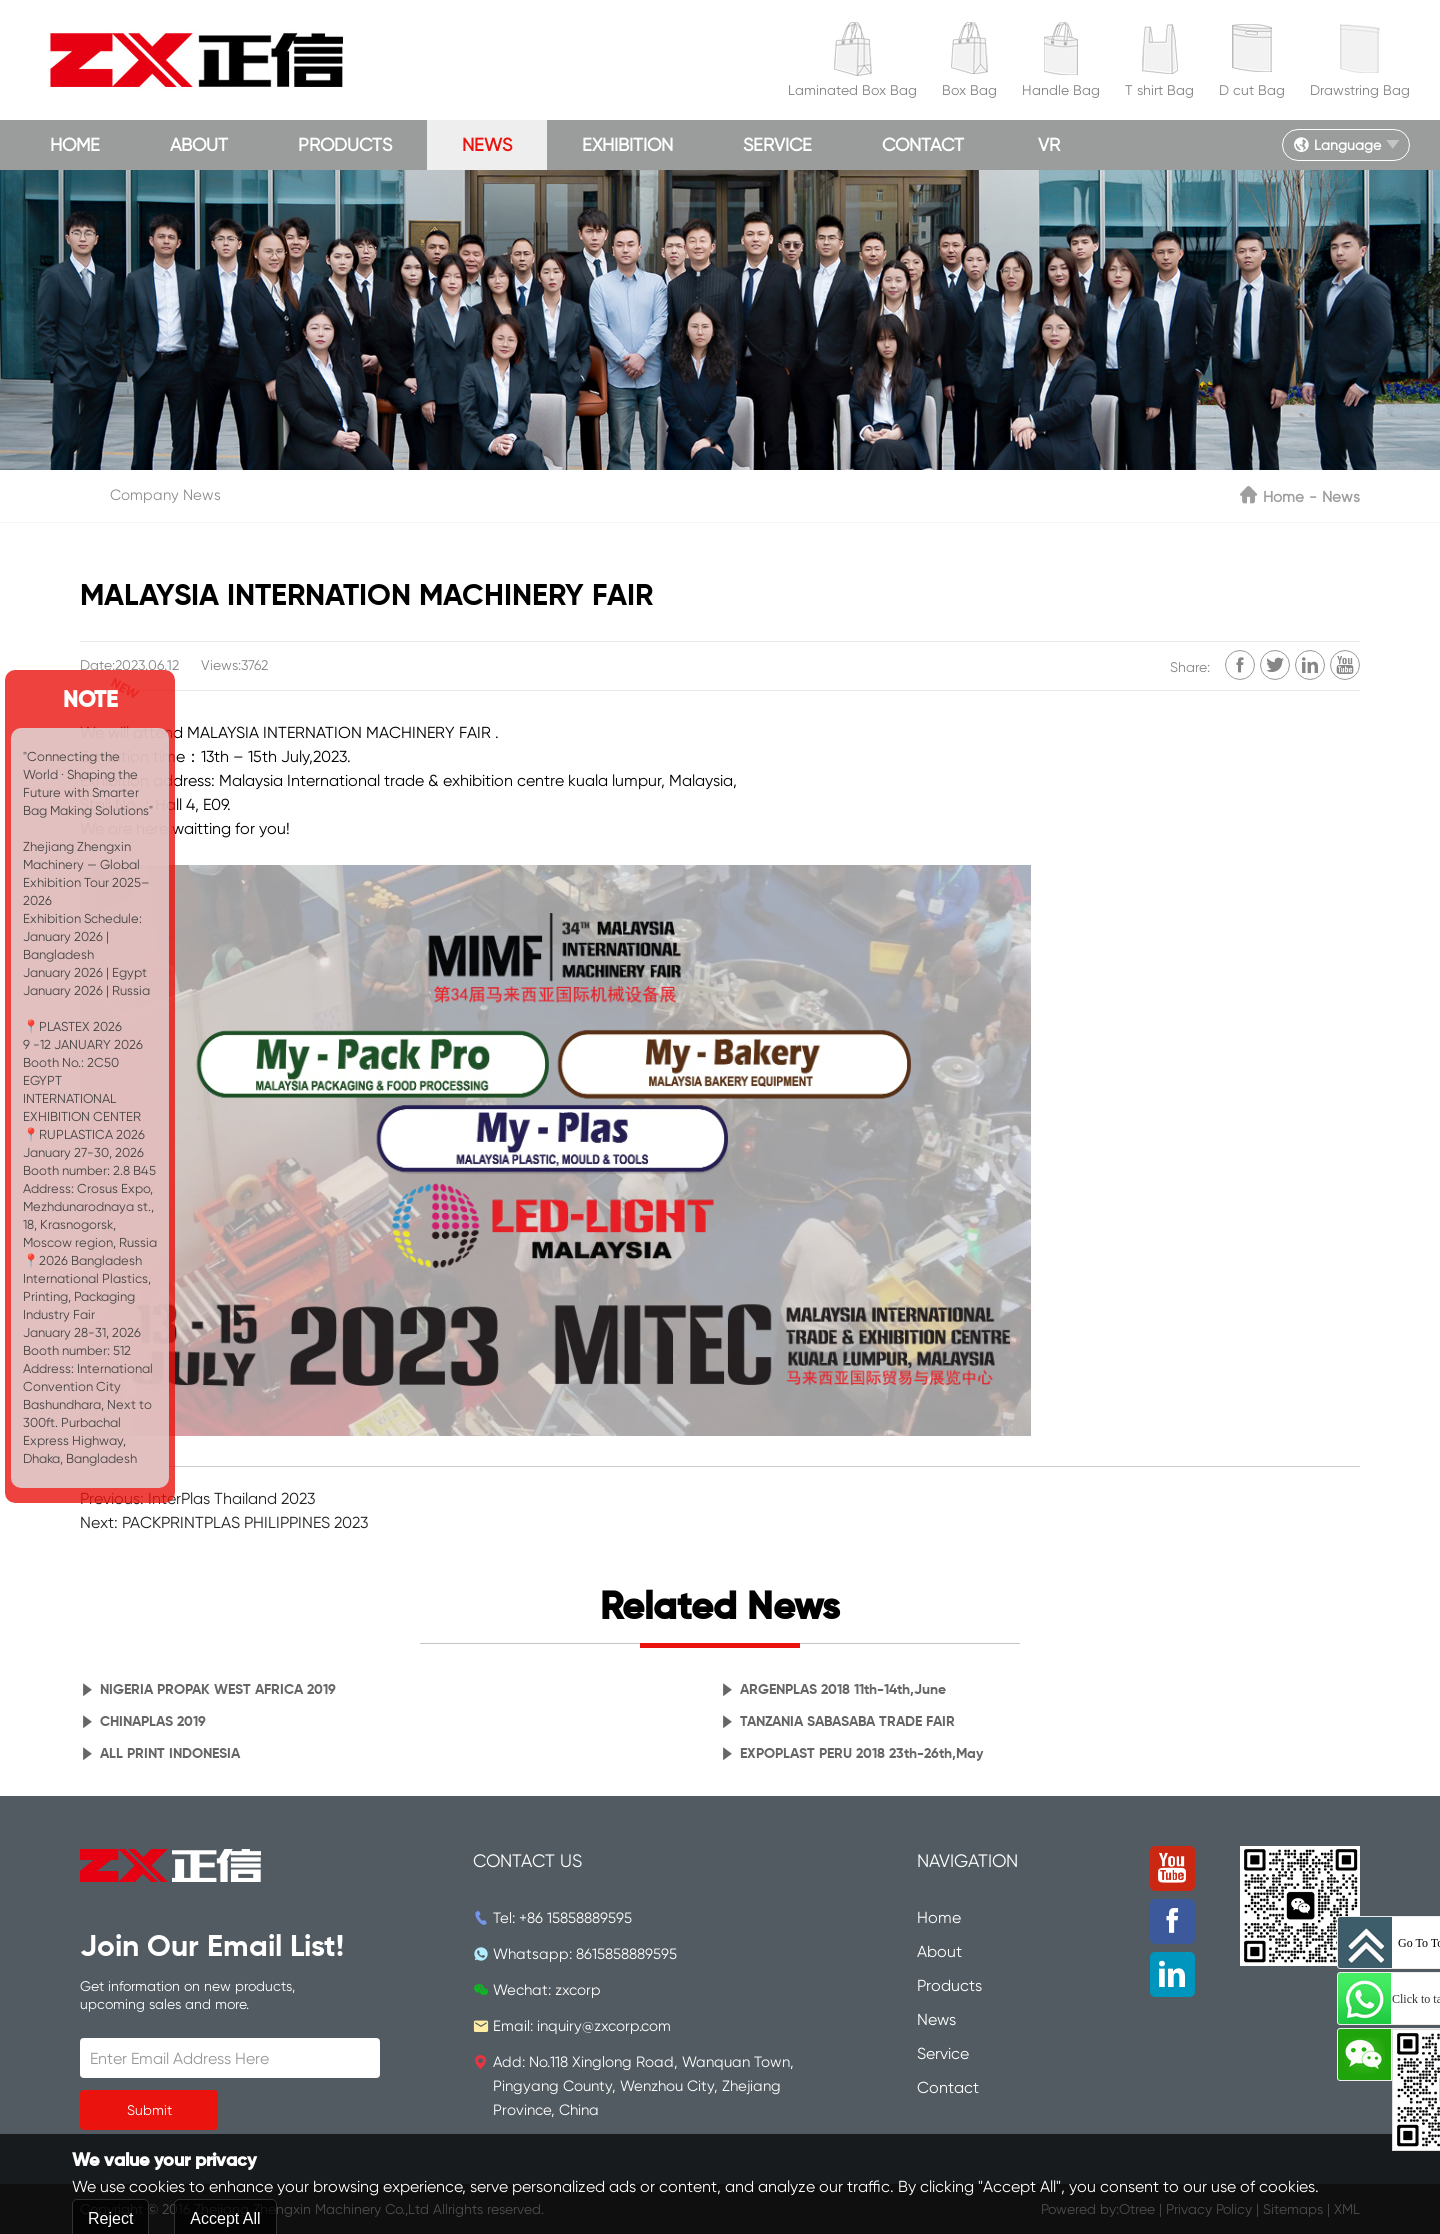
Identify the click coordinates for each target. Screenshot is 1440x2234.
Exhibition (627, 144)
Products (345, 144)
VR (1049, 144)
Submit (149, 2110)
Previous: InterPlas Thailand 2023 (197, 1498)
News (487, 144)
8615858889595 (626, 1954)
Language (1337, 145)
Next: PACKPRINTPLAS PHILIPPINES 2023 (224, 1522)
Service (777, 144)
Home (75, 144)
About (199, 144)
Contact (923, 144)
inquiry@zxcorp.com (604, 2026)
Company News (165, 495)
